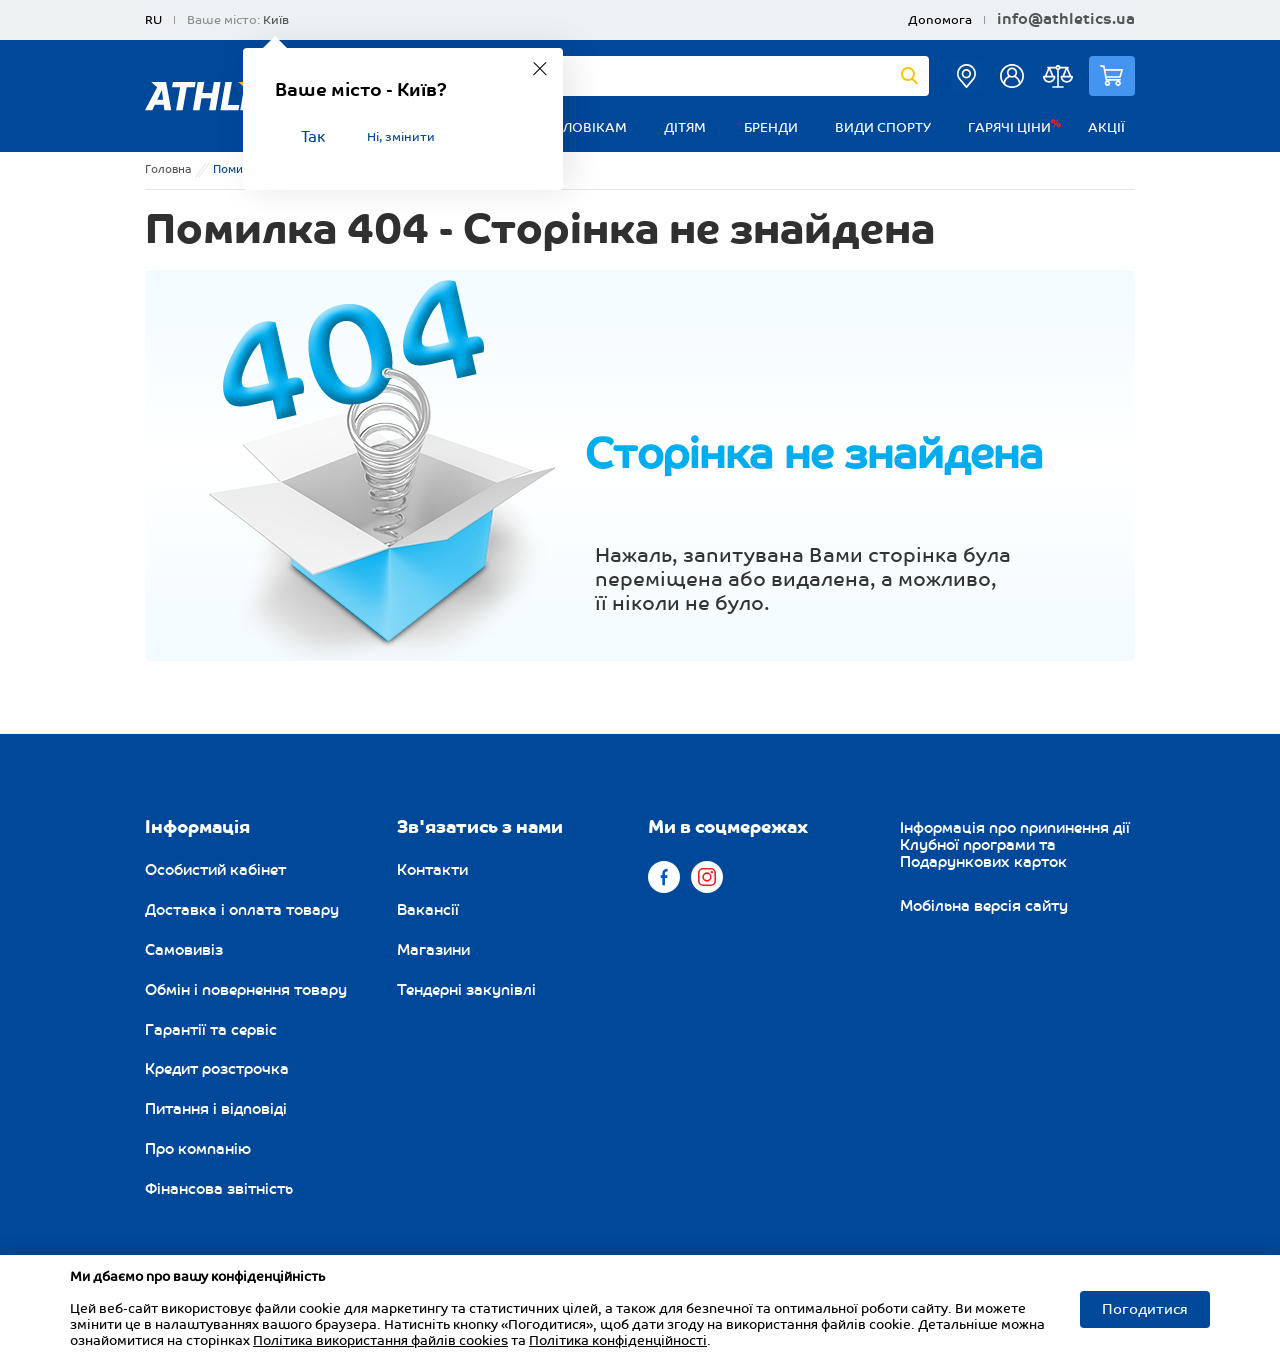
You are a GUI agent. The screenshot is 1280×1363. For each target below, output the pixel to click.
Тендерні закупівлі (466, 990)
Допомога (940, 20)
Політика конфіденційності (618, 1341)
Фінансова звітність (219, 1189)
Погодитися (1145, 1309)
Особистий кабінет (215, 870)
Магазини (433, 950)
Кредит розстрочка (217, 1069)
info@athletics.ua (1066, 20)
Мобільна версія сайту (984, 906)
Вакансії (428, 910)
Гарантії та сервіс (211, 1030)
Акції (1106, 128)
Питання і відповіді (216, 1109)
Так (313, 137)
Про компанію (198, 1149)
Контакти (432, 870)
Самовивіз (184, 950)
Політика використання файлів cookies (380, 1341)
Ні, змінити (401, 137)
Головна (168, 169)
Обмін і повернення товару (246, 990)
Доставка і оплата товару (242, 910)
